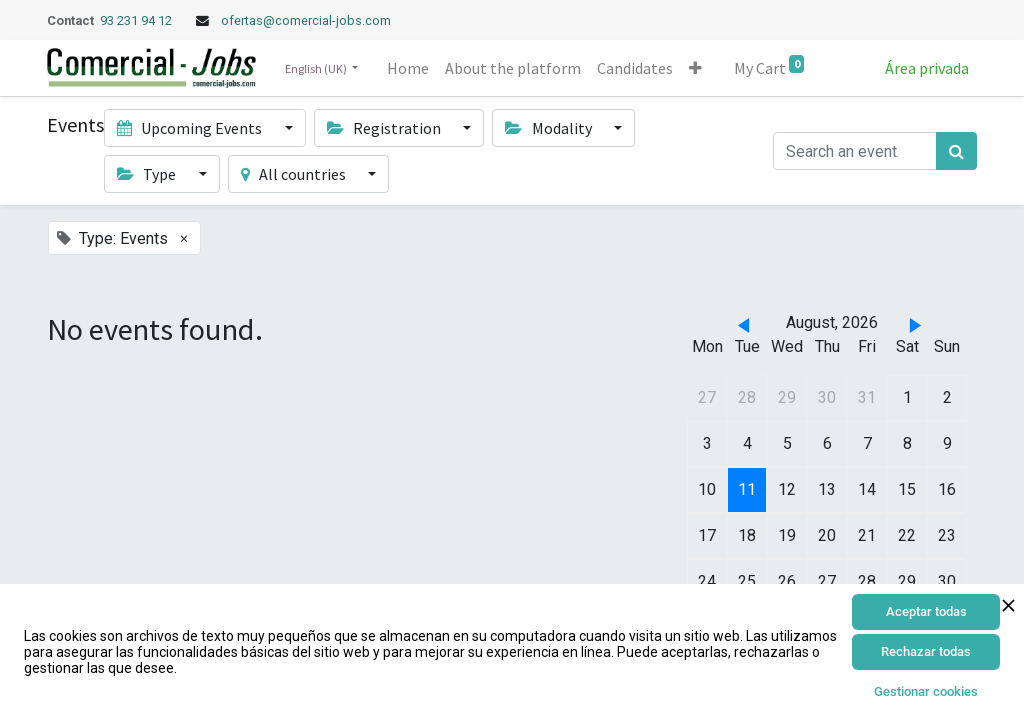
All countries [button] (295, 174)
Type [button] (148, 174)
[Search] (956, 151)
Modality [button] (549, 128)
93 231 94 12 (137, 20)
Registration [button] (385, 128)
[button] (695, 68)
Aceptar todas (926, 611)
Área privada (927, 68)
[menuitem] (408, 68)
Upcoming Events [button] (191, 128)
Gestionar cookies (926, 691)
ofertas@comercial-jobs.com (306, 20)
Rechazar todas (926, 651)
